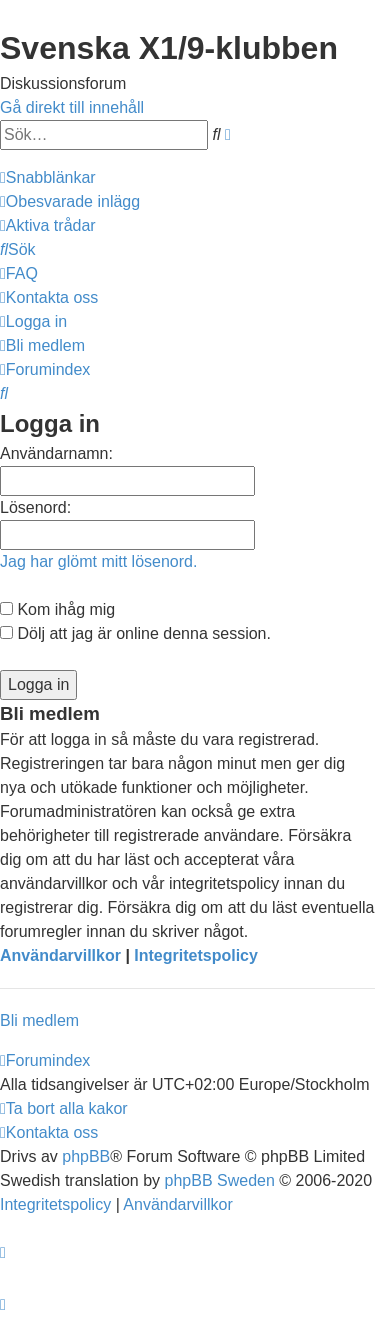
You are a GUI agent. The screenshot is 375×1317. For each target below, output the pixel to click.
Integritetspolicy (196, 955)
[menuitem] (70, 201)
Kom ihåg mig (57, 609)
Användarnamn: (56, 453)
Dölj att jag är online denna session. (135, 633)
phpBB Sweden (220, 1180)
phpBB (86, 1156)
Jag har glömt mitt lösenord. (98, 561)
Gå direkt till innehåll (72, 107)
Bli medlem (39, 1020)
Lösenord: (35, 507)
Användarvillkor (60, 955)
